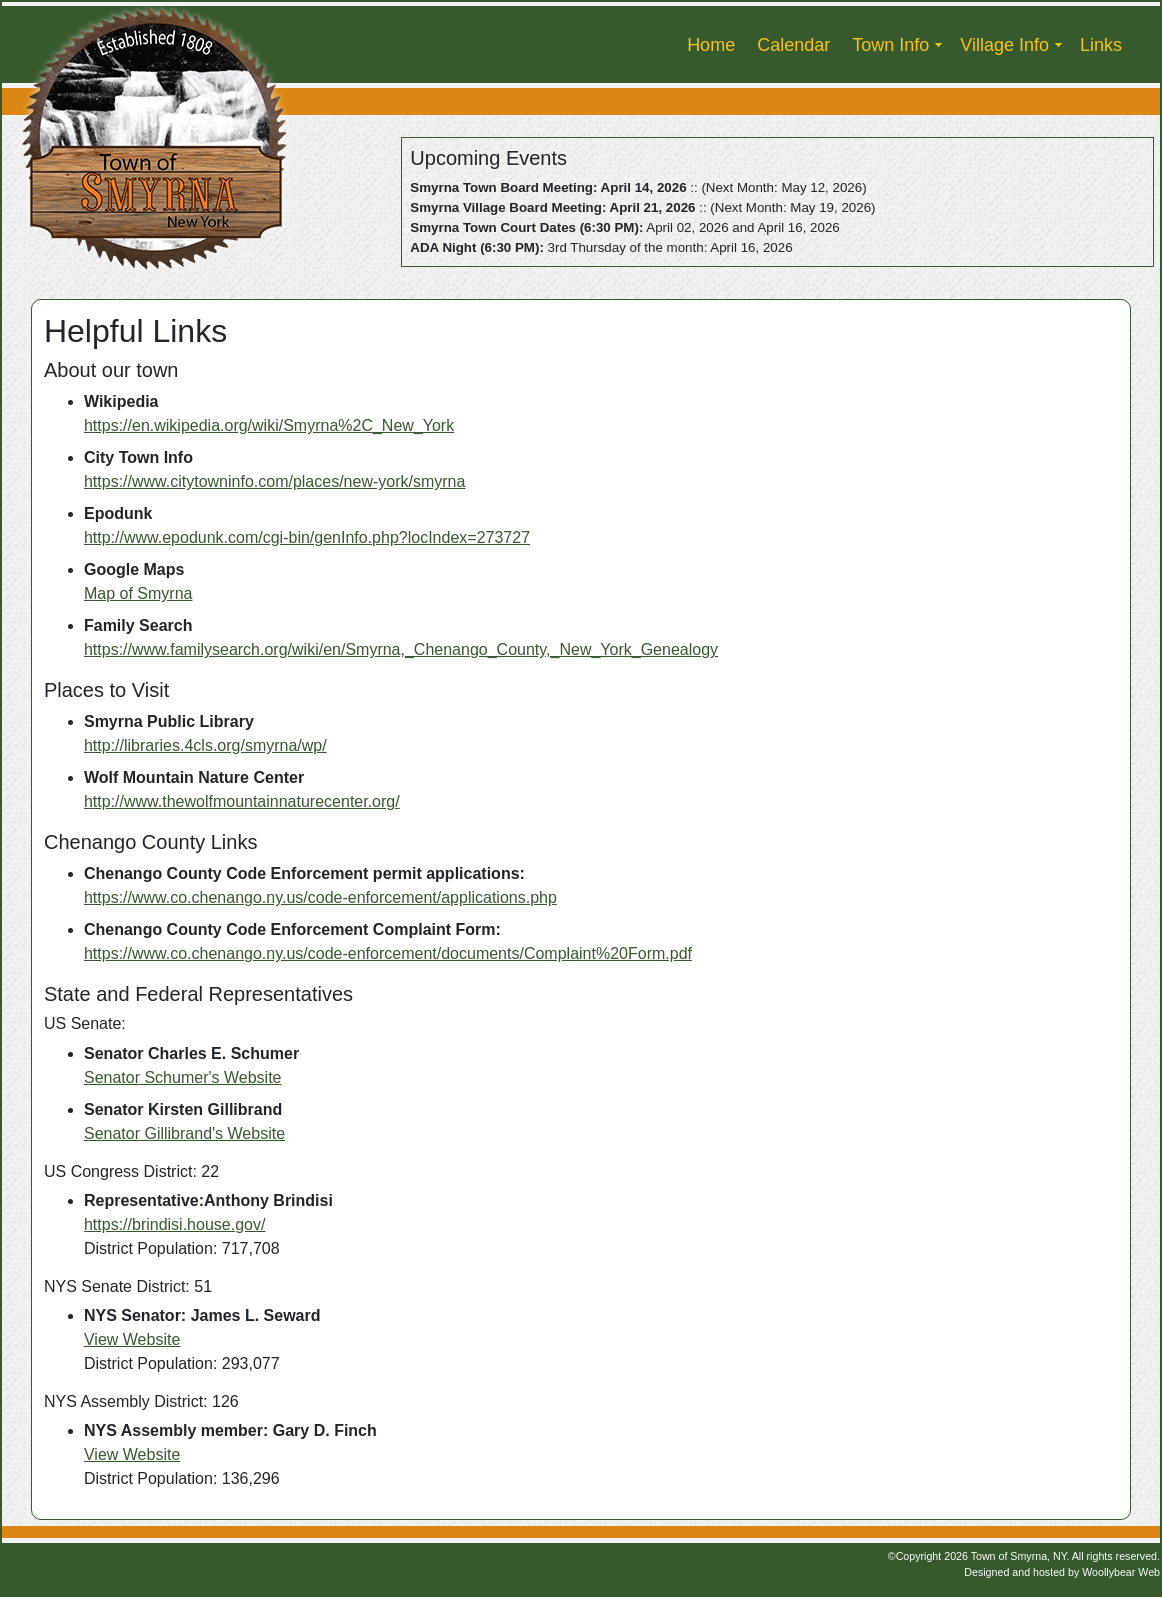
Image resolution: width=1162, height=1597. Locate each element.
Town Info (890, 45)
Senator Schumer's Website (183, 1077)
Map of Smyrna (138, 593)
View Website (132, 1339)
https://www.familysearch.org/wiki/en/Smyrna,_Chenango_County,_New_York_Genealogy (401, 649)
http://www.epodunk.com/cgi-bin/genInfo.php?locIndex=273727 (307, 537)
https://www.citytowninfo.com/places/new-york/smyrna (274, 481)
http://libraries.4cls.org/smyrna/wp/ (205, 745)
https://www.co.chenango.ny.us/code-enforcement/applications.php (320, 897)
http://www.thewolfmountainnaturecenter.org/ (242, 801)
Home (711, 45)
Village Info (1004, 45)
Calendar (793, 45)
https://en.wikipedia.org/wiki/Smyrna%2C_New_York (269, 425)
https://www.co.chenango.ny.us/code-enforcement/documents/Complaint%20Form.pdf (388, 953)
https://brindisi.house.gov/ (174, 1224)
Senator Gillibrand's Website (184, 1133)
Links (1101, 45)
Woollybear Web (1121, 1572)
